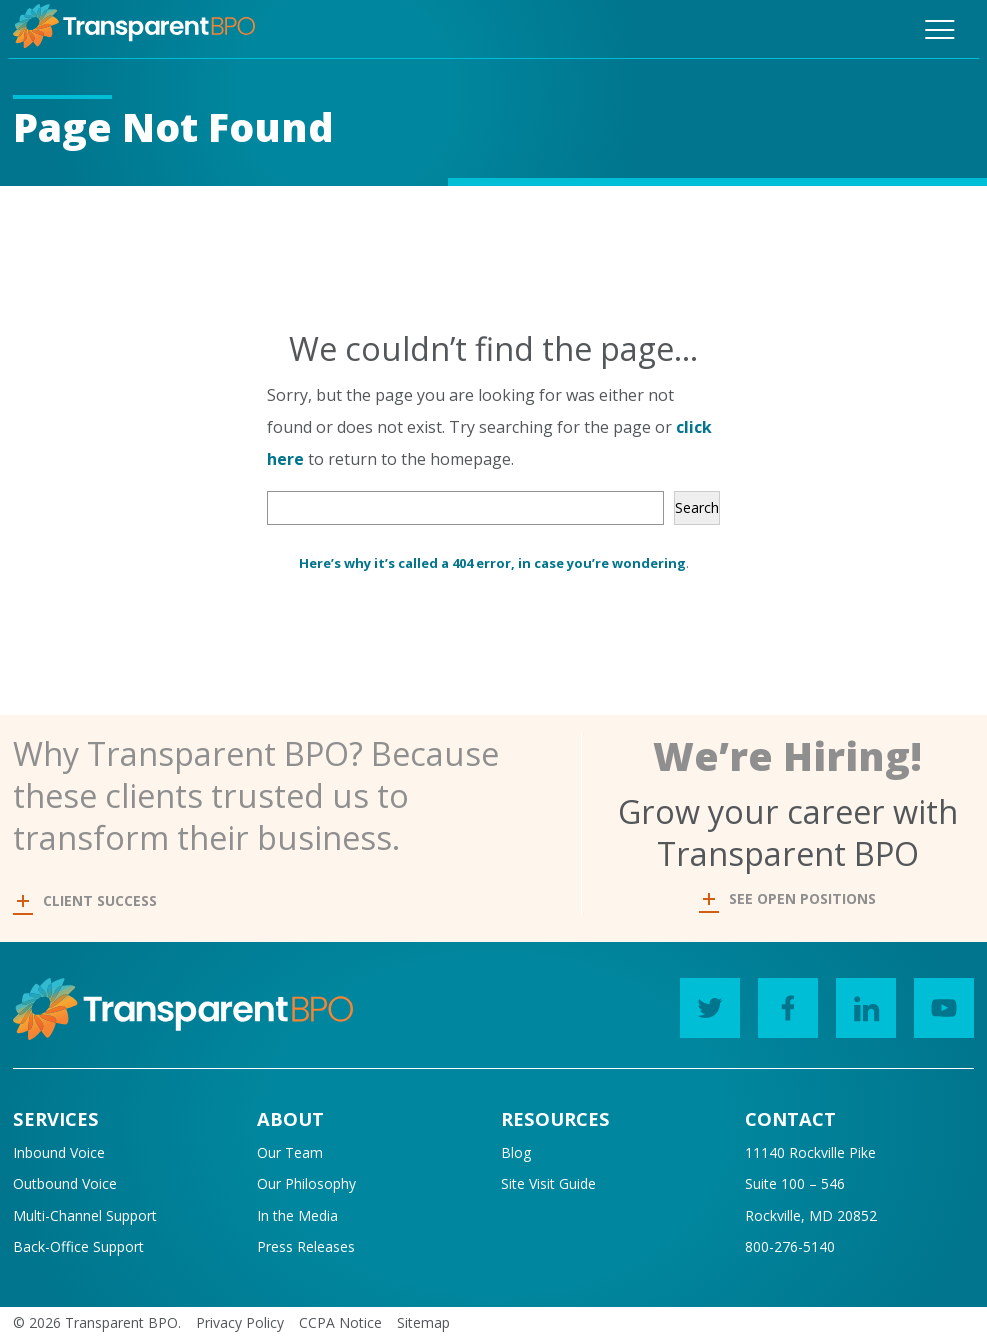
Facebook (780, 1002)
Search (697, 507)
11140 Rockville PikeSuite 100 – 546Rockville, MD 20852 (811, 1184)
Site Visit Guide (548, 1183)
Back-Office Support (78, 1246)
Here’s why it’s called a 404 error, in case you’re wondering (492, 563)
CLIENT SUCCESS (87, 900)
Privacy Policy (240, 1322)
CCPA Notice (340, 1322)
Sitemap (423, 1322)
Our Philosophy (306, 1183)
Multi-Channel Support (85, 1215)
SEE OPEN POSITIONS (789, 898)
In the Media (297, 1215)
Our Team (290, 1152)
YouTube (936, 1002)
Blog (516, 1152)
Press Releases (306, 1246)
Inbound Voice (59, 1152)
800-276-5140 (790, 1246)
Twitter (702, 1002)
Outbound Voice (65, 1183)
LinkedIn (858, 1002)
